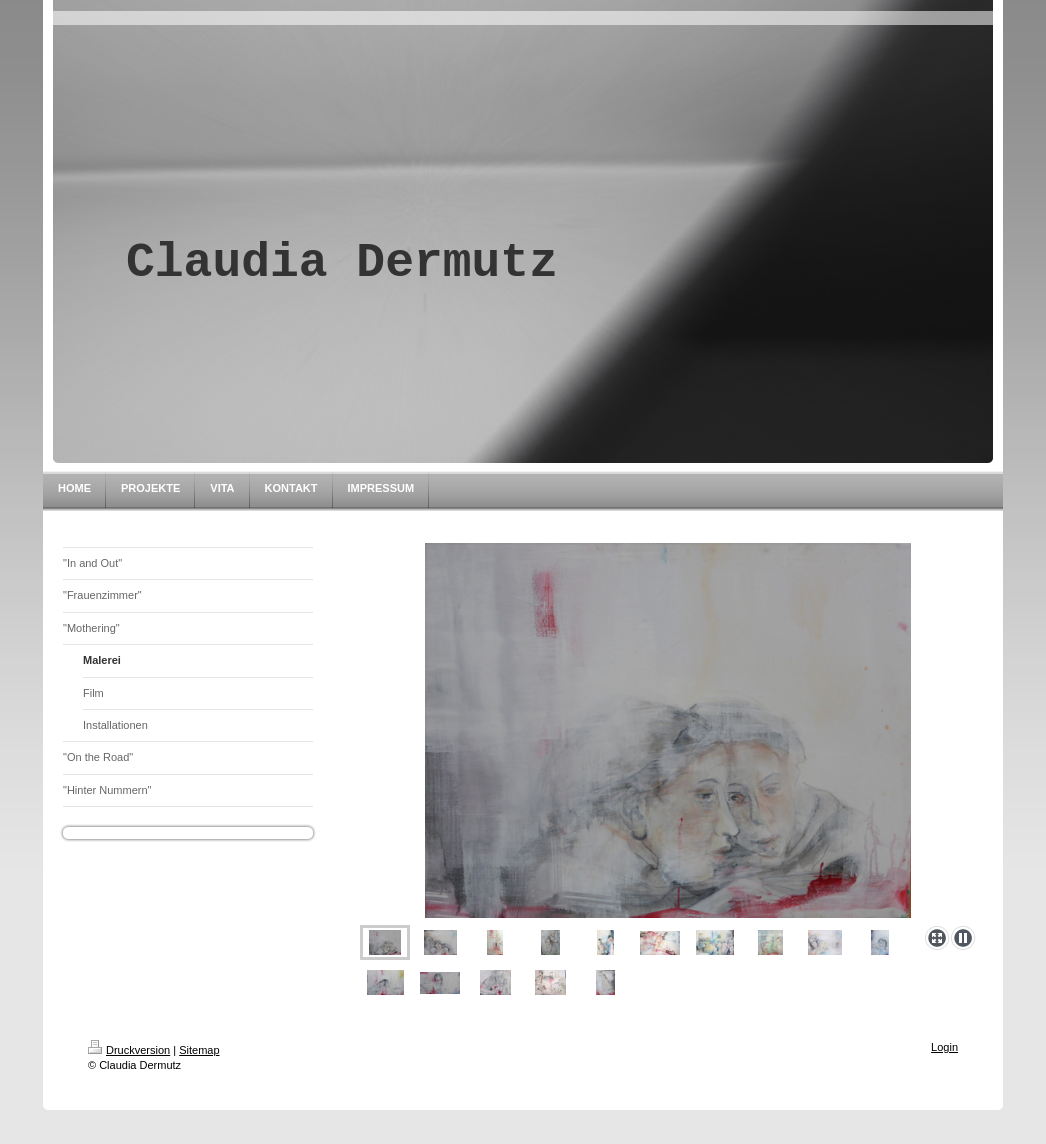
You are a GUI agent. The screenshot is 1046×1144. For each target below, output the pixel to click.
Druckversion (129, 1050)
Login (944, 1047)
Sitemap (199, 1050)
